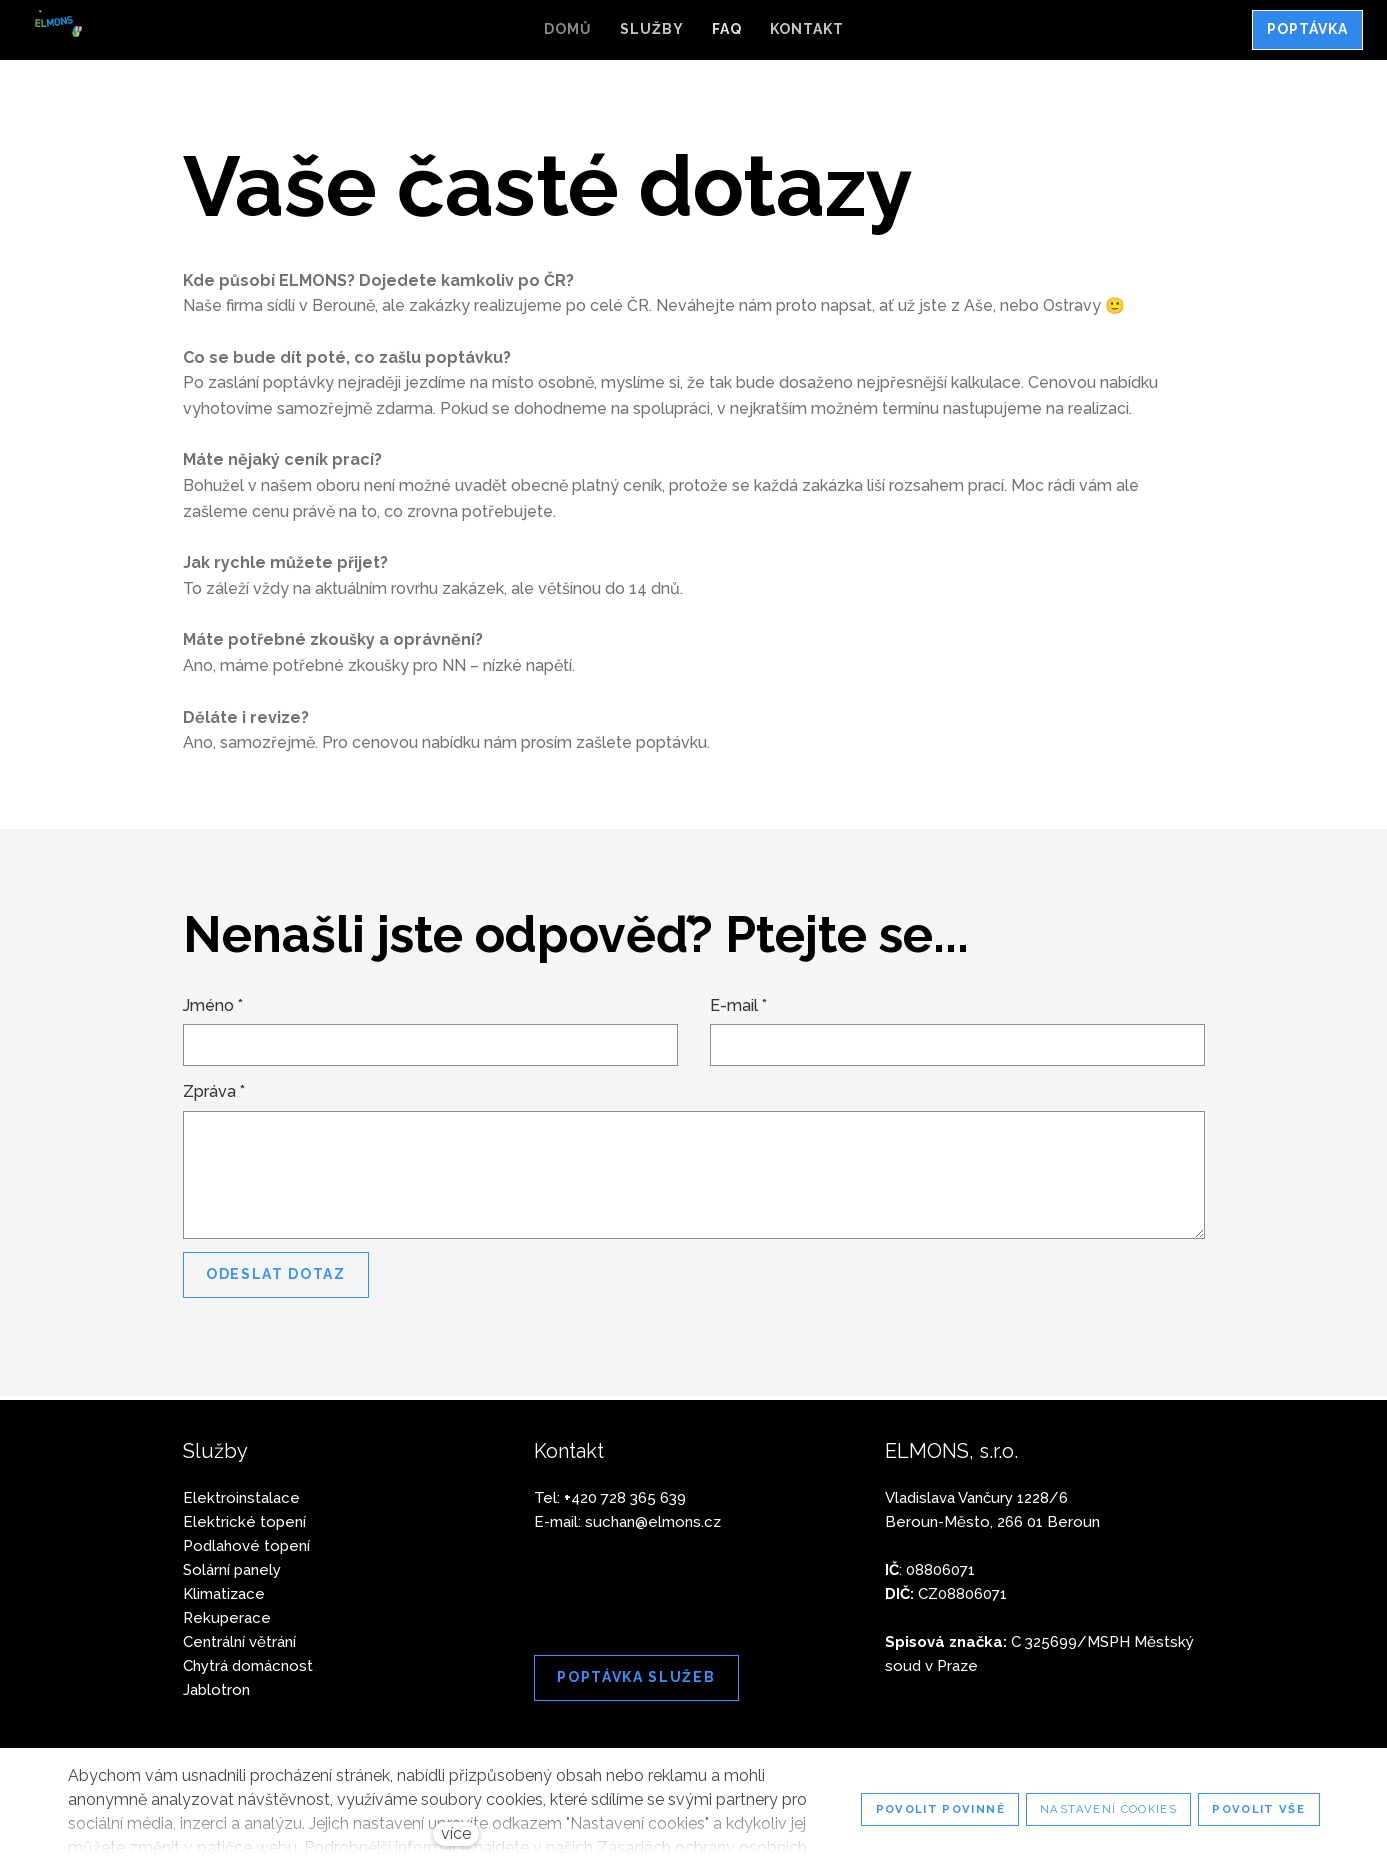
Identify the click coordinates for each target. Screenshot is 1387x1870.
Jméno (213, 1008)
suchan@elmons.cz (653, 1522)
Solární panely (232, 1570)
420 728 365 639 (625, 1498)
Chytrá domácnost (248, 1666)
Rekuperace (227, 1618)
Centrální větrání (239, 1642)
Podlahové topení (246, 1546)
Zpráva (214, 1094)
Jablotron (216, 1690)
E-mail (738, 1008)
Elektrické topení (244, 1522)
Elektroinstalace (241, 1498)
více (456, 1833)
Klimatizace (224, 1594)
